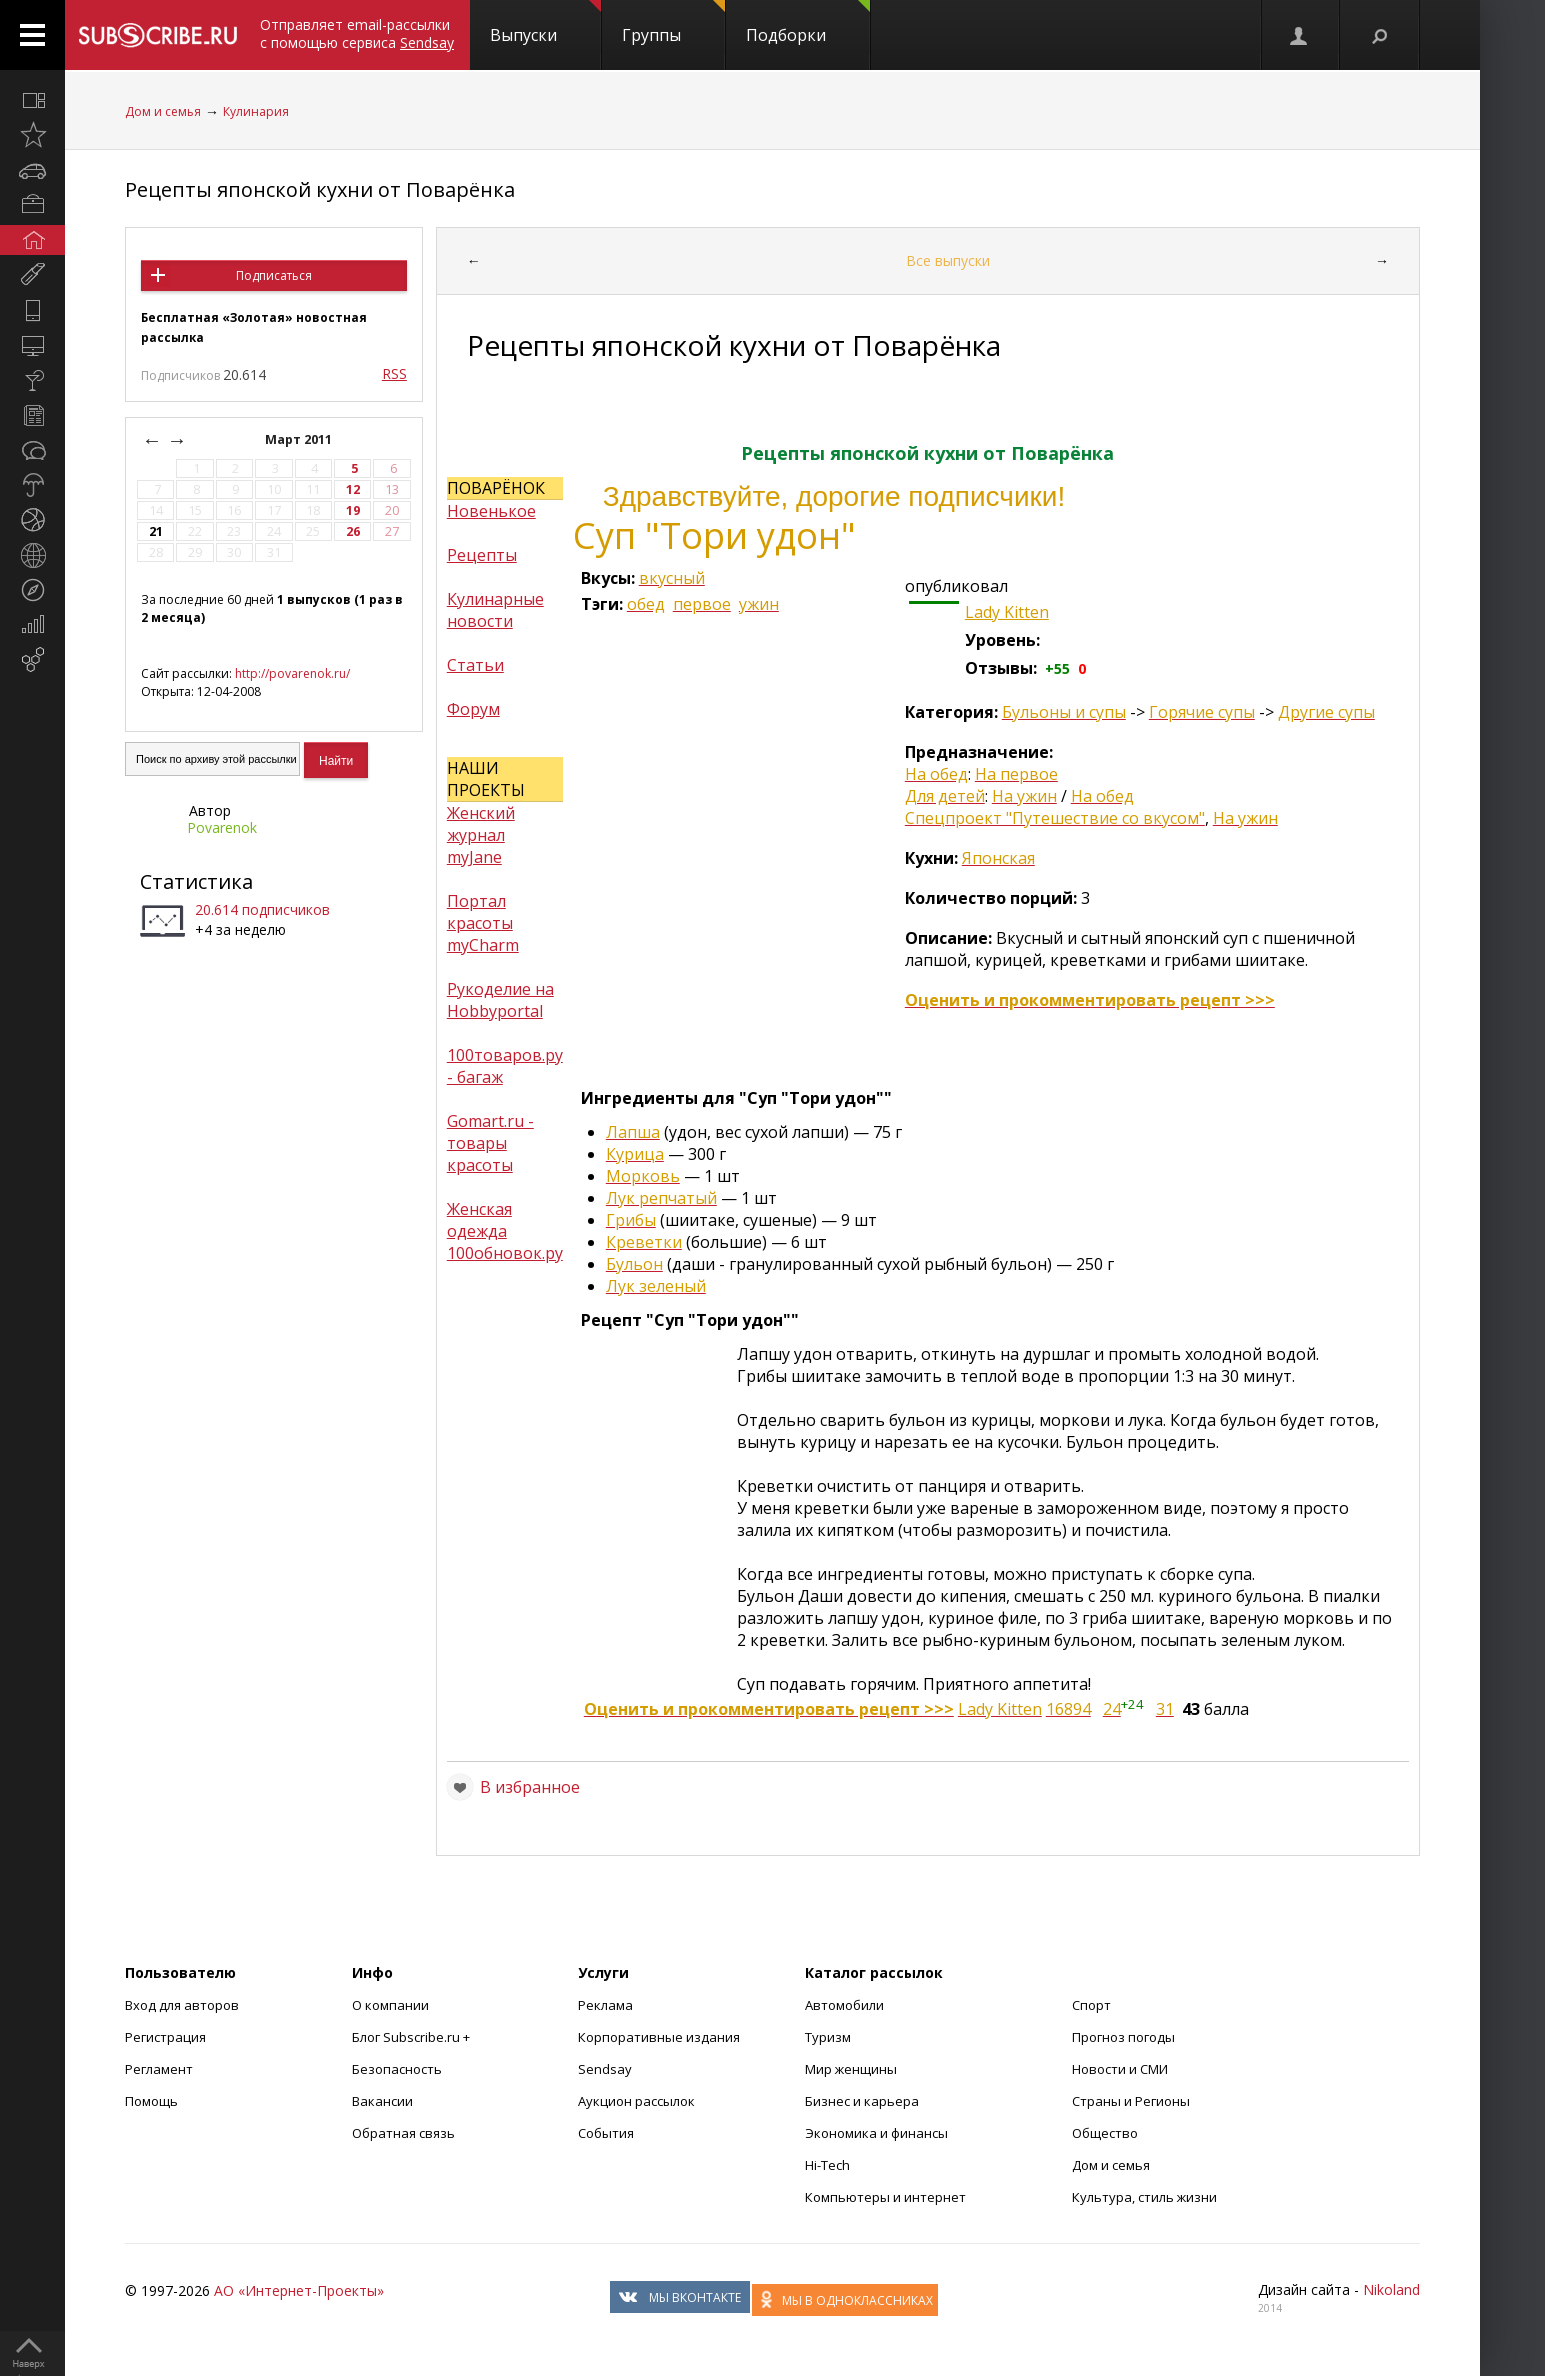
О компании (390, 2005)
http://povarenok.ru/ (292, 673)
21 (156, 531)
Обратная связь (403, 2133)
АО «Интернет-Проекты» (299, 2290)
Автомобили (844, 2005)
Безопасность (397, 2069)
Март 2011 (300, 439)
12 (353, 489)
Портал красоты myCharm (483, 923)
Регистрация (165, 2037)
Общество (1105, 2133)
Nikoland (1391, 2289)
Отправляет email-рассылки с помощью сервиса (357, 33)
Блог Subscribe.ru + (412, 2037)
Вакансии (382, 2101)
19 (353, 510)
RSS (394, 373)
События (606, 2133)
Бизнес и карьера (862, 2101)
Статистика (196, 881)
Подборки (808, 23)
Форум (473, 709)
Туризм (828, 2037)
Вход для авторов (182, 2005)
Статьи (475, 665)
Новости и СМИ (1120, 2069)
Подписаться (274, 275)
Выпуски (545, 23)
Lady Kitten (1007, 612)
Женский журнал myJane (481, 835)
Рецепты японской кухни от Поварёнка (320, 189)
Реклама (605, 2005)
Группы (673, 23)
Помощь (151, 2101)
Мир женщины (851, 2069)
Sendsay (605, 2069)
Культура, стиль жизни (1144, 2197)
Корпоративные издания (659, 2037)
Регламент (159, 2069)
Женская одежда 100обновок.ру (505, 1231)
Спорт (1091, 2005)
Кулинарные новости (495, 610)
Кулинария (256, 111)
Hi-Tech (827, 2165)
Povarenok (222, 827)
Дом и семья (163, 111)
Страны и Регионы (1131, 2101)
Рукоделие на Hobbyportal (500, 1000)
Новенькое (491, 511)
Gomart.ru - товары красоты (490, 1143)
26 (353, 531)
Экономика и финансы (876, 2133)
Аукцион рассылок (636, 2101)
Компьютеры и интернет (885, 2197)
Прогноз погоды (1123, 2037)
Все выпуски (948, 260)
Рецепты (482, 555)
